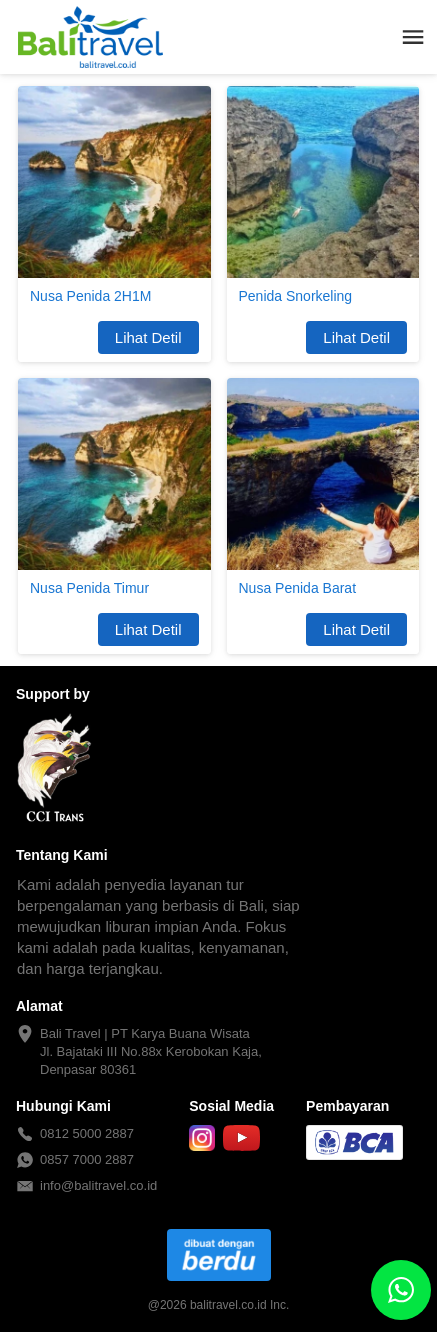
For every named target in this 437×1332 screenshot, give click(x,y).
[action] (401, 1290)
